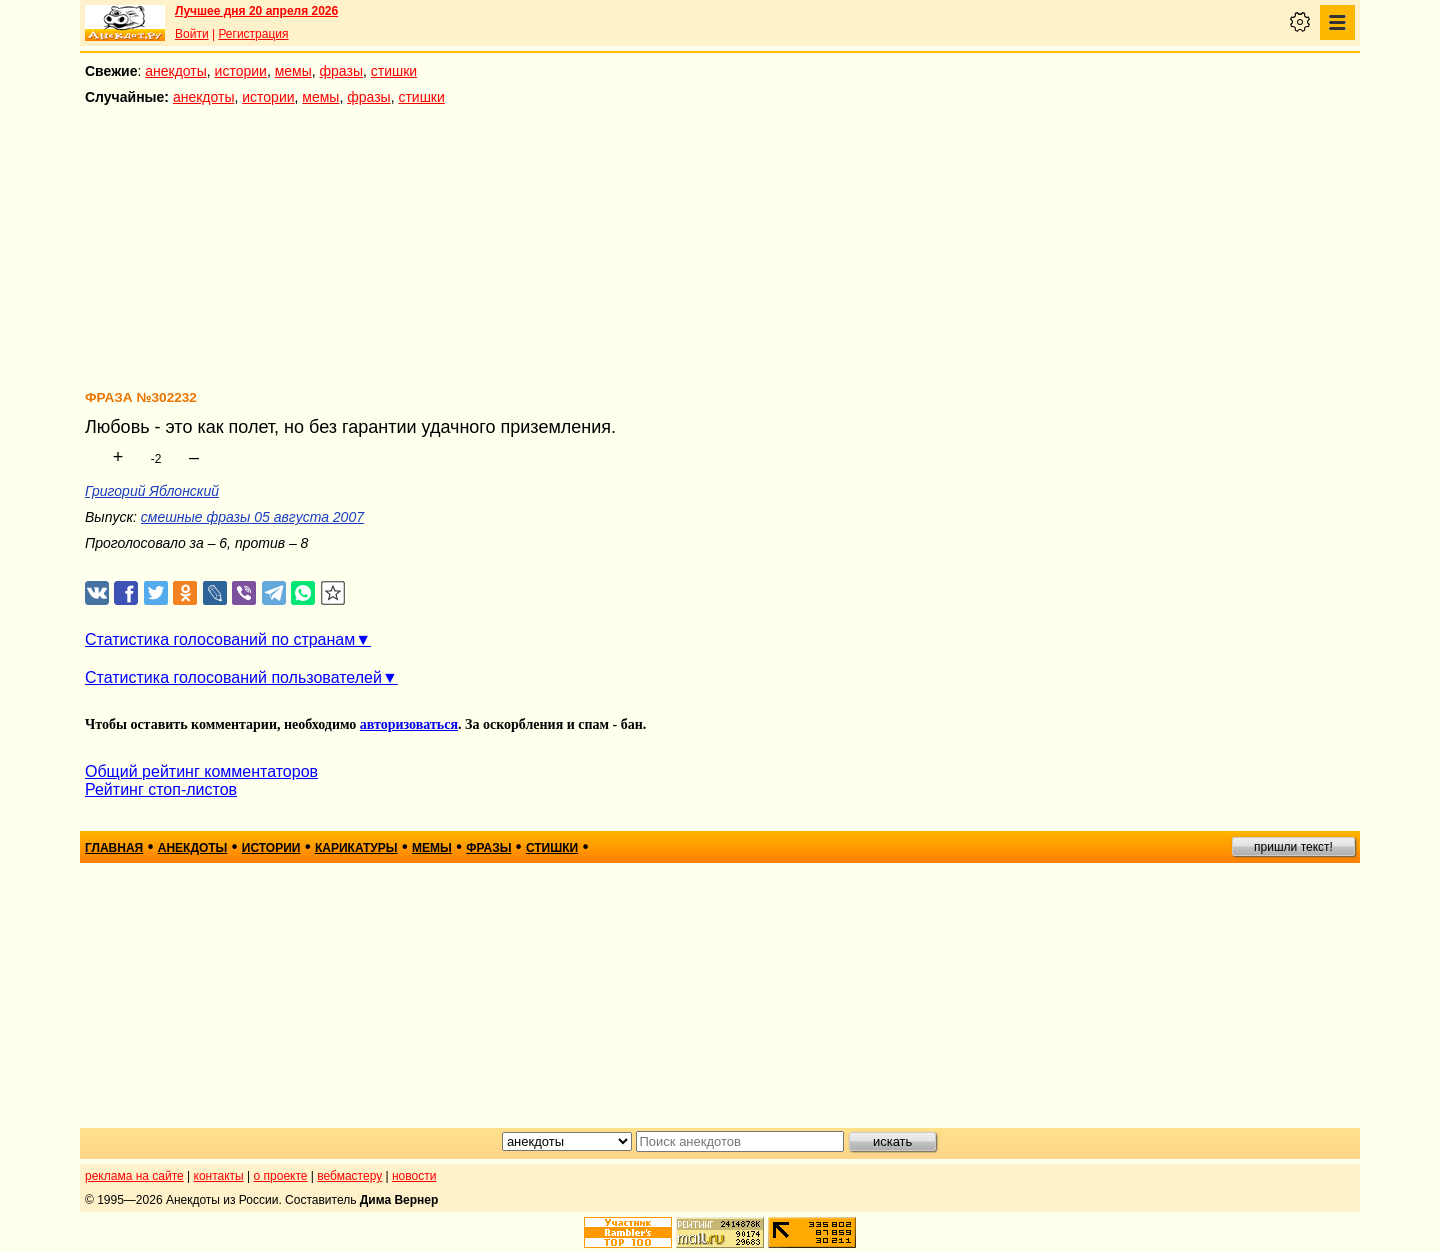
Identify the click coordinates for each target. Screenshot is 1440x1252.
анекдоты (176, 71)
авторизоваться (409, 724)
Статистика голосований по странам (220, 639)
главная (114, 848)
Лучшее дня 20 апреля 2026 (256, 11)
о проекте (281, 1176)
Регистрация (253, 34)
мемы (293, 71)
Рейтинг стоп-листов (161, 789)
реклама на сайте (134, 1176)
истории (241, 71)
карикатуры (356, 848)
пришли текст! (1293, 847)
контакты (219, 1176)
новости (414, 1176)
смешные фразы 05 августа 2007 (252, 517)
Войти (192, 34)
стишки (394, 71)
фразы (341, 71)
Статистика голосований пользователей (233, 677)
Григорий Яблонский (152, 491)
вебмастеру (349, 1176)
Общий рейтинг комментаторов (201, 771)
